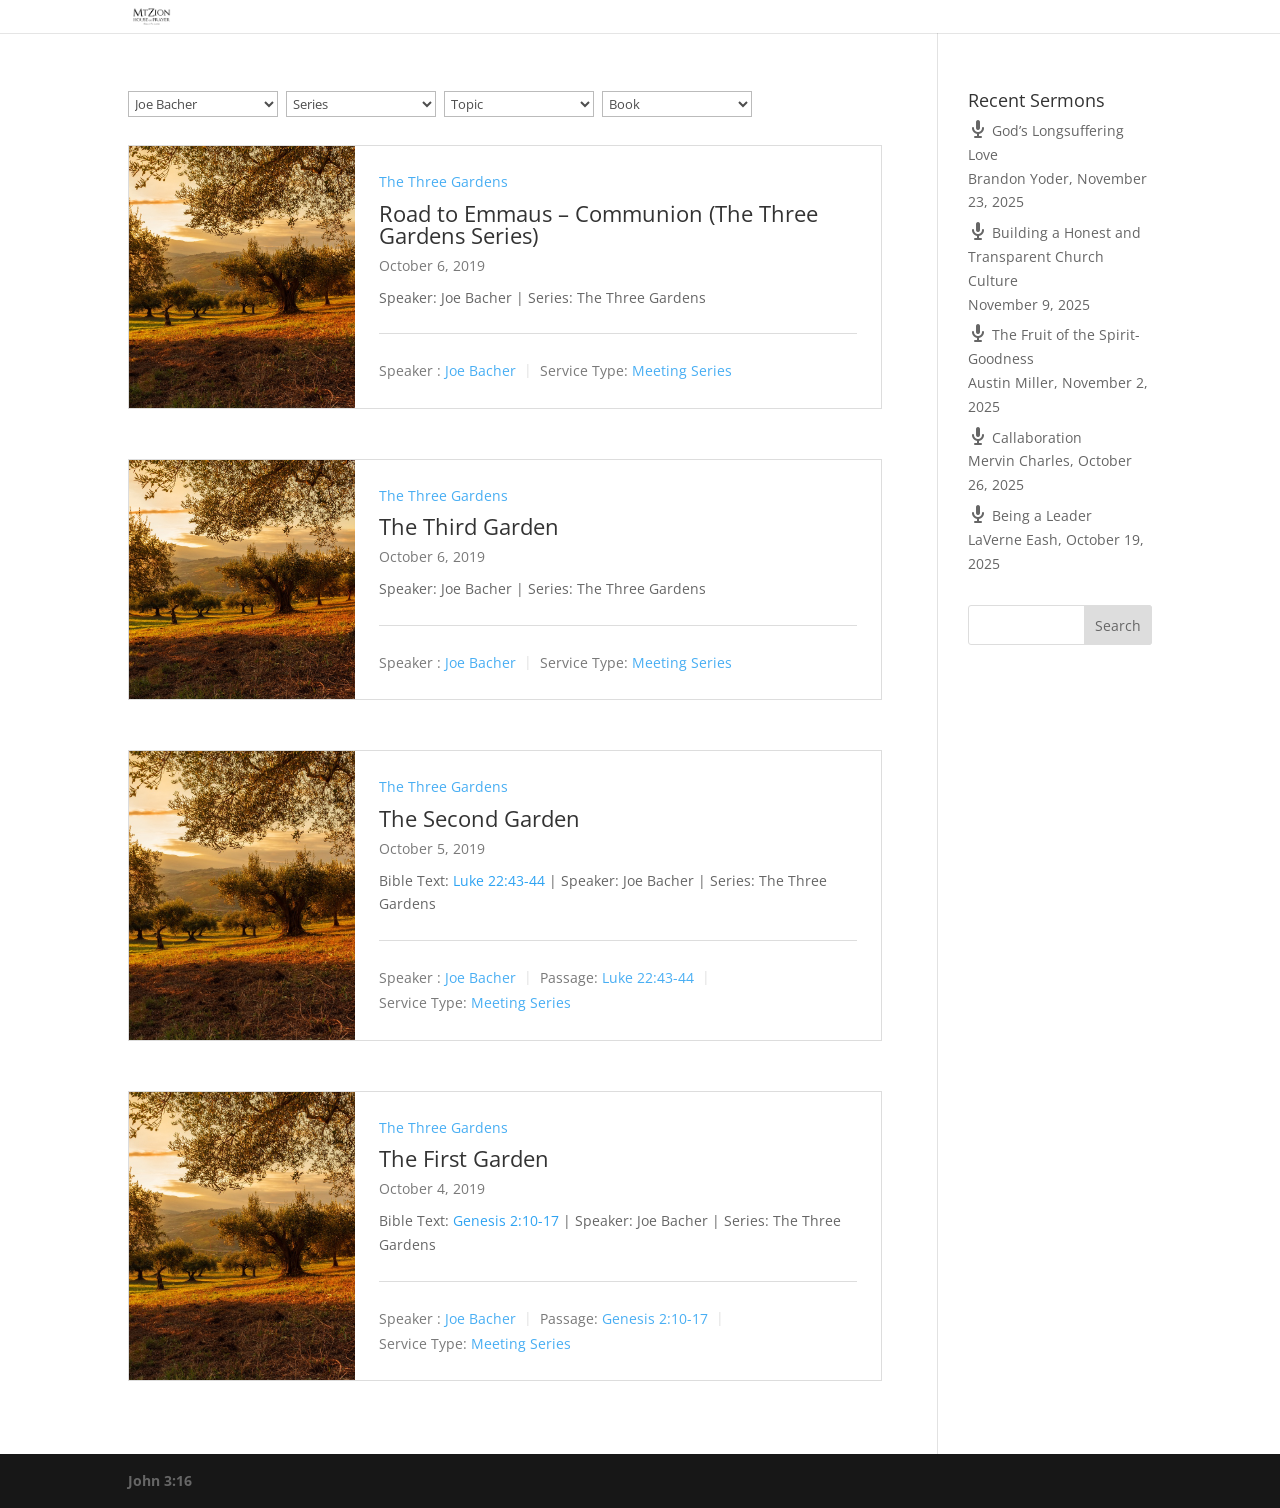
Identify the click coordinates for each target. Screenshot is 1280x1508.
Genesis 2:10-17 (506, 1220)
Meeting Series (682, 371)
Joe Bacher (480, 371)
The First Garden (464, 1158)
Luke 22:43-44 (499, 880)
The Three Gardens (443, 181)
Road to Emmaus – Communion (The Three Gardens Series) (598, 224)
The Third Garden (469, 526)
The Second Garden (479, 818)
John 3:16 (160, 1480)
